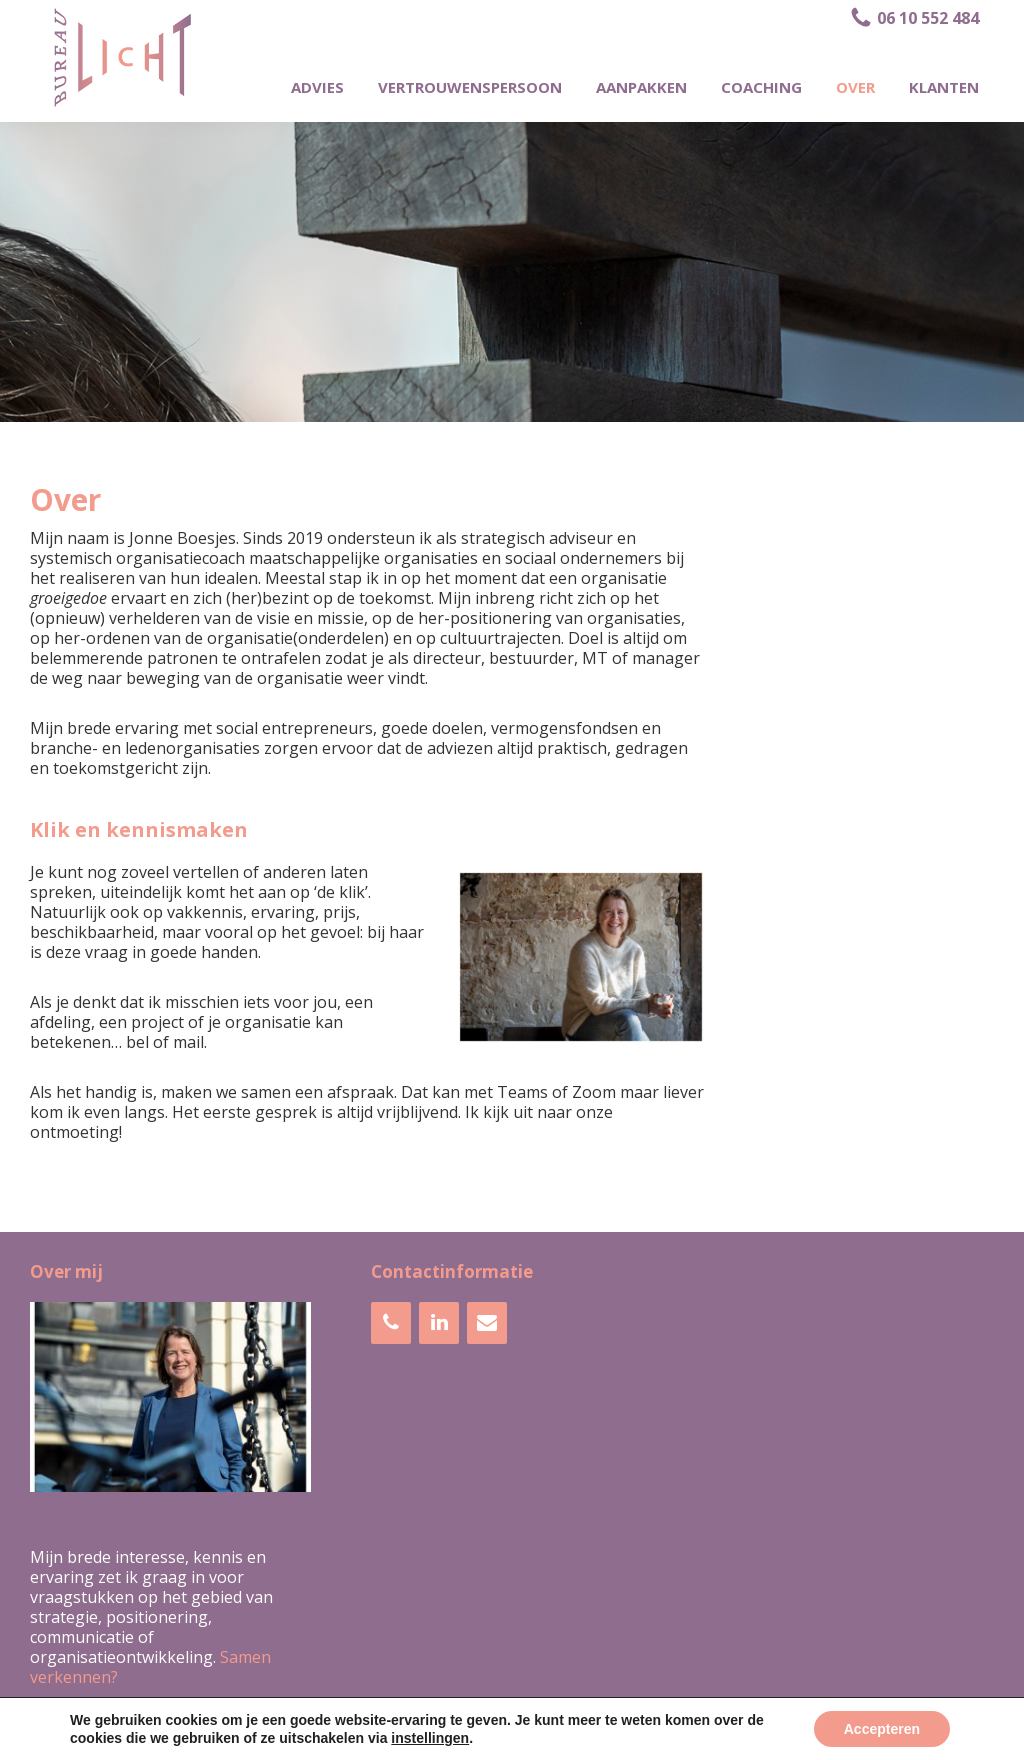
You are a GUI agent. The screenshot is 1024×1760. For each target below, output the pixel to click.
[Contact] (487, 1323)
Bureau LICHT (370, 1739)
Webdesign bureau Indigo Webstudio (632, 1739)
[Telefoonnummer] (391, 1323)
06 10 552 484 (914, 18)
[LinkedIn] (439, 1323)
